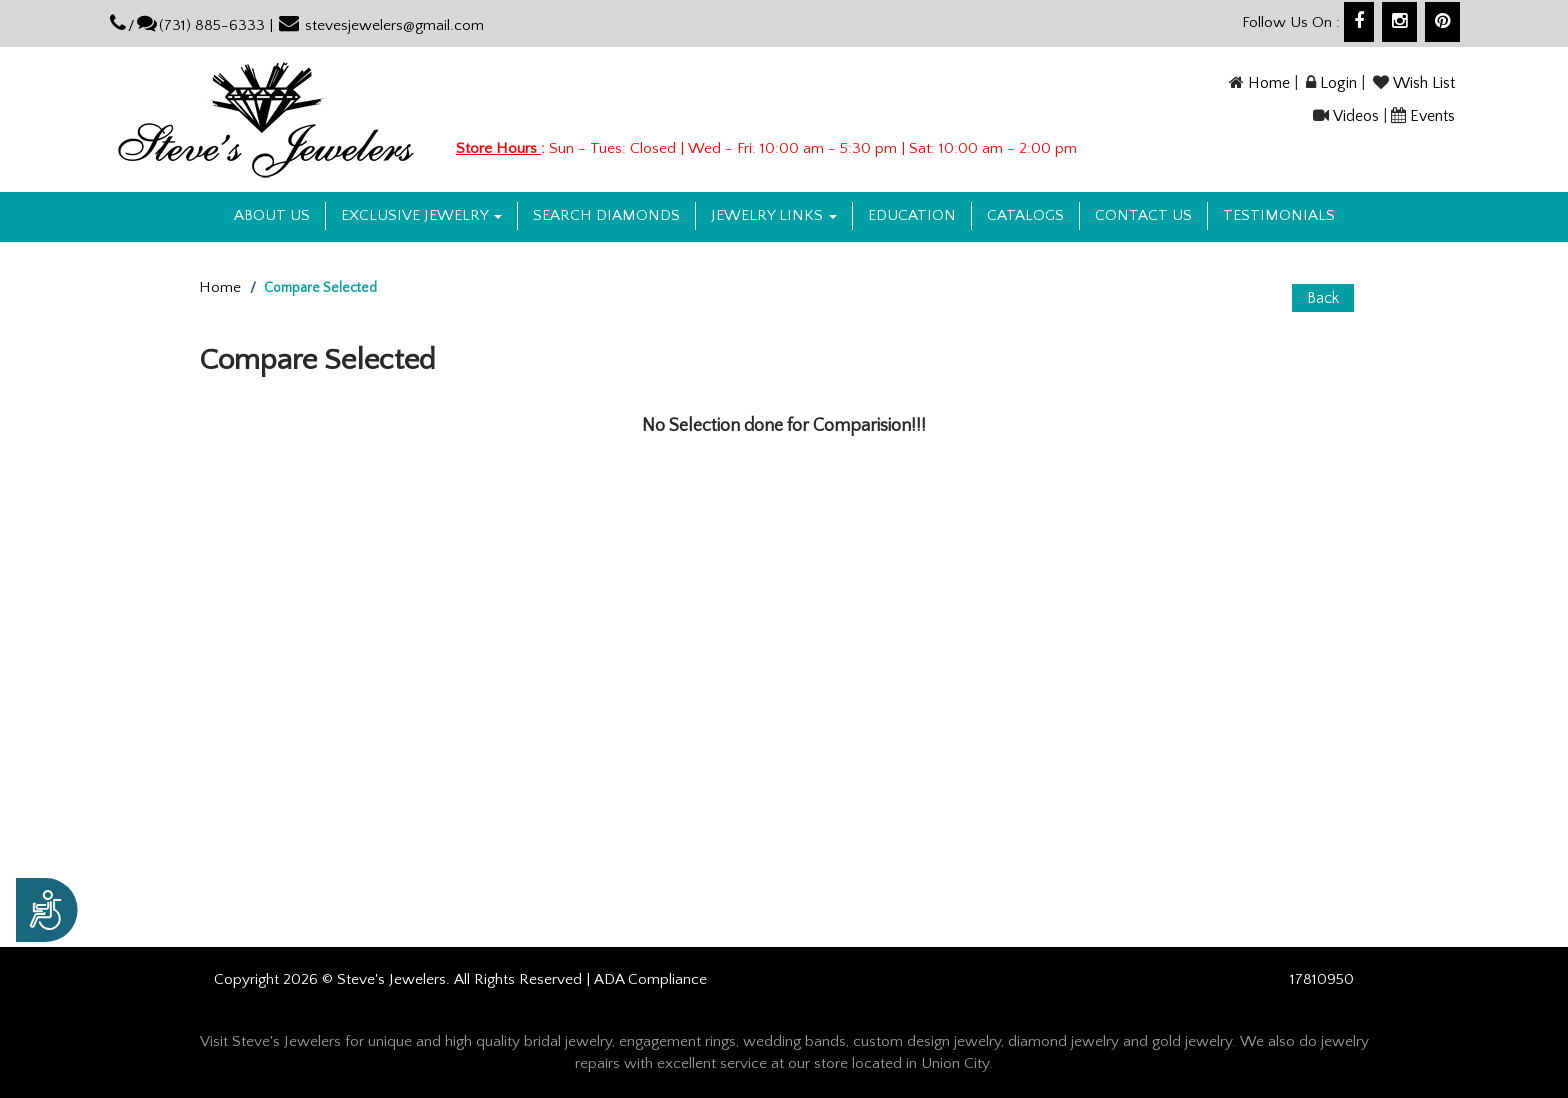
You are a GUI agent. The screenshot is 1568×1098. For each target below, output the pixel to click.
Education (912, 215)
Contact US (1143, 215)
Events (1432, 116)
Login (1338, 83)
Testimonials (1279, 215)
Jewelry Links (774, 215)
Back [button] (1323, 298)
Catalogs (1025, 215)
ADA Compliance (650, 979)
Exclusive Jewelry (421, 215)
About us (272, 215)
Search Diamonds (606, 215)
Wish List (1424, 83)
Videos (1356, 116)
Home (1269, 83)
